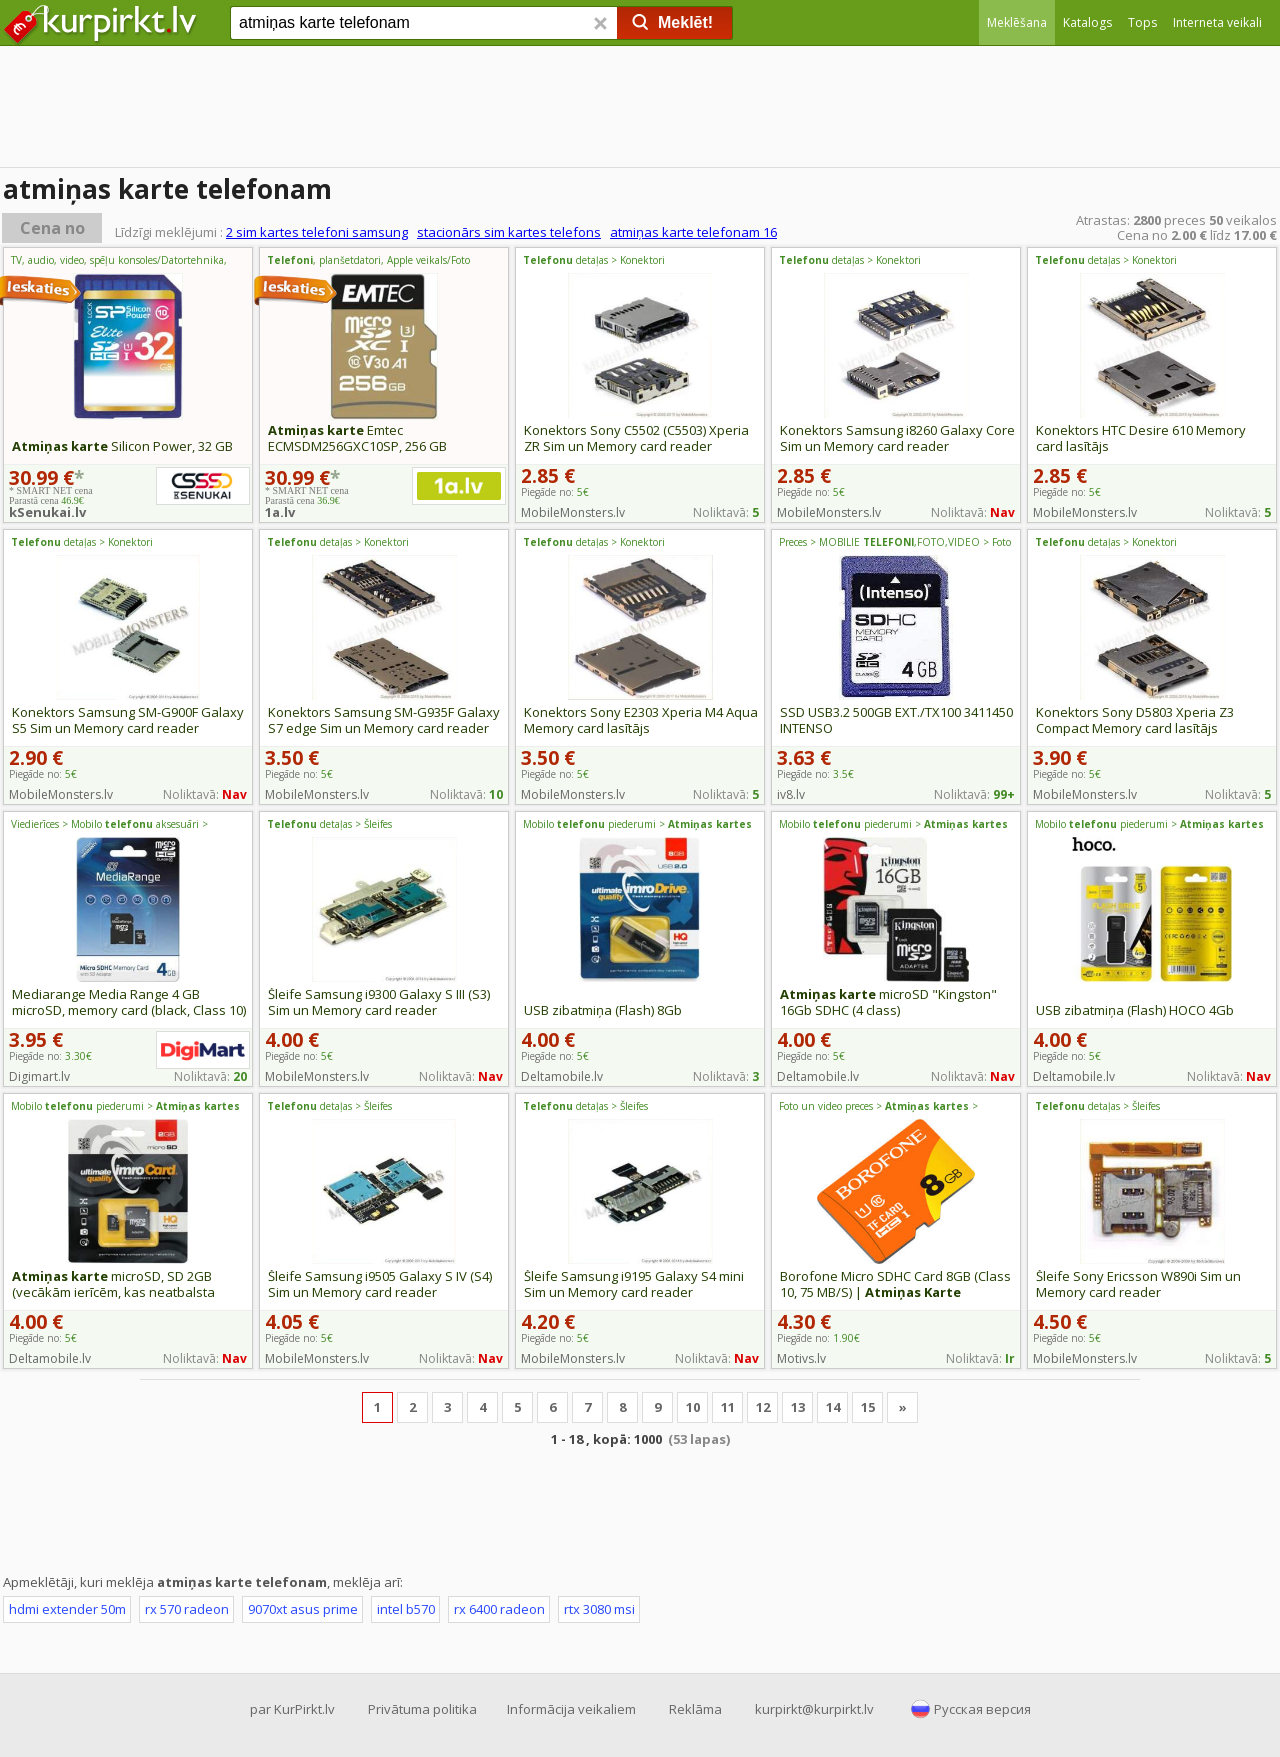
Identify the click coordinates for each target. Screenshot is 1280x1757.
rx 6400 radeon (499, 1609)
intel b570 (406, 1609)
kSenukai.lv (47, 512)
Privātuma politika (422, 1709)
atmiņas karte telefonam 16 (693, 232)
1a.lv (280, 512)
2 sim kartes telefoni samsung (317, 232)
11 (728, 1407)
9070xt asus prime (303, 1609)
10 (693, 1407)
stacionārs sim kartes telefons (509, 232)
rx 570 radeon (187, 1609)
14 (833, 1407)
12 (763, 1407)
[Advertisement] (640, 1509)
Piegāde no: (815, 774)
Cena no (52, 228)
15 (868, 1407)
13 (798, 1407)
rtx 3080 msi (599, 1609)
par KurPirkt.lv (292, 1709)
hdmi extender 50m (67, 1609)
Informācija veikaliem (571, 1709)
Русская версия (982, 1709)
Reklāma (695, 1709)
